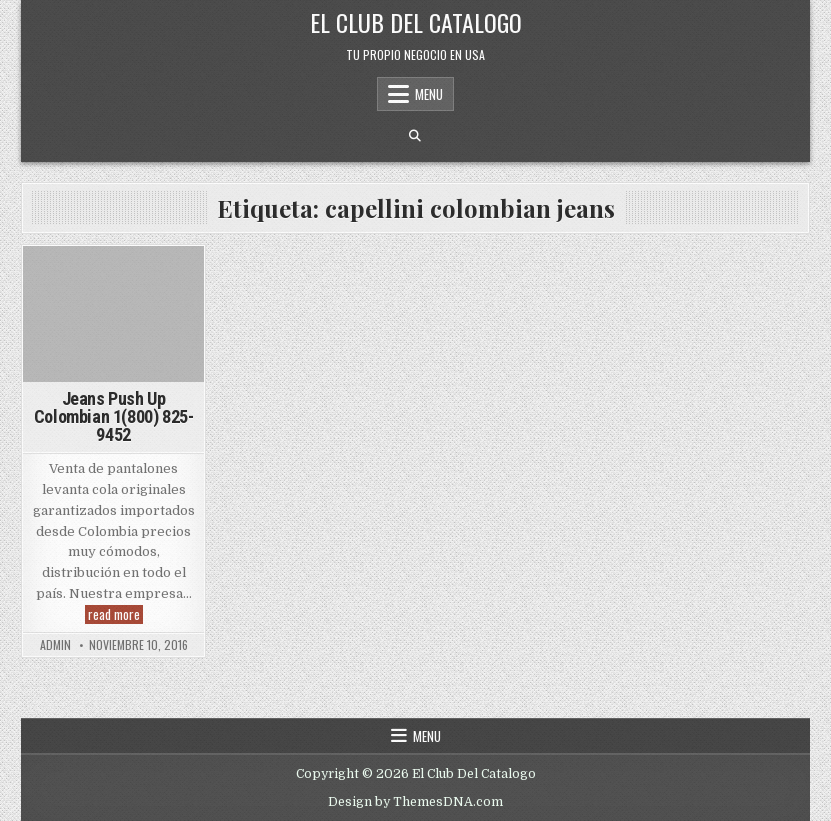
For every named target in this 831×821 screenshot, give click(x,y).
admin (55, 645)
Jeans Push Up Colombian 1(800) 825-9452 (114, 416)
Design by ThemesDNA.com (415, 802)
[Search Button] (415, 136)
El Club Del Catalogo (416, 22)
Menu (429, 94)
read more (115, 614)
